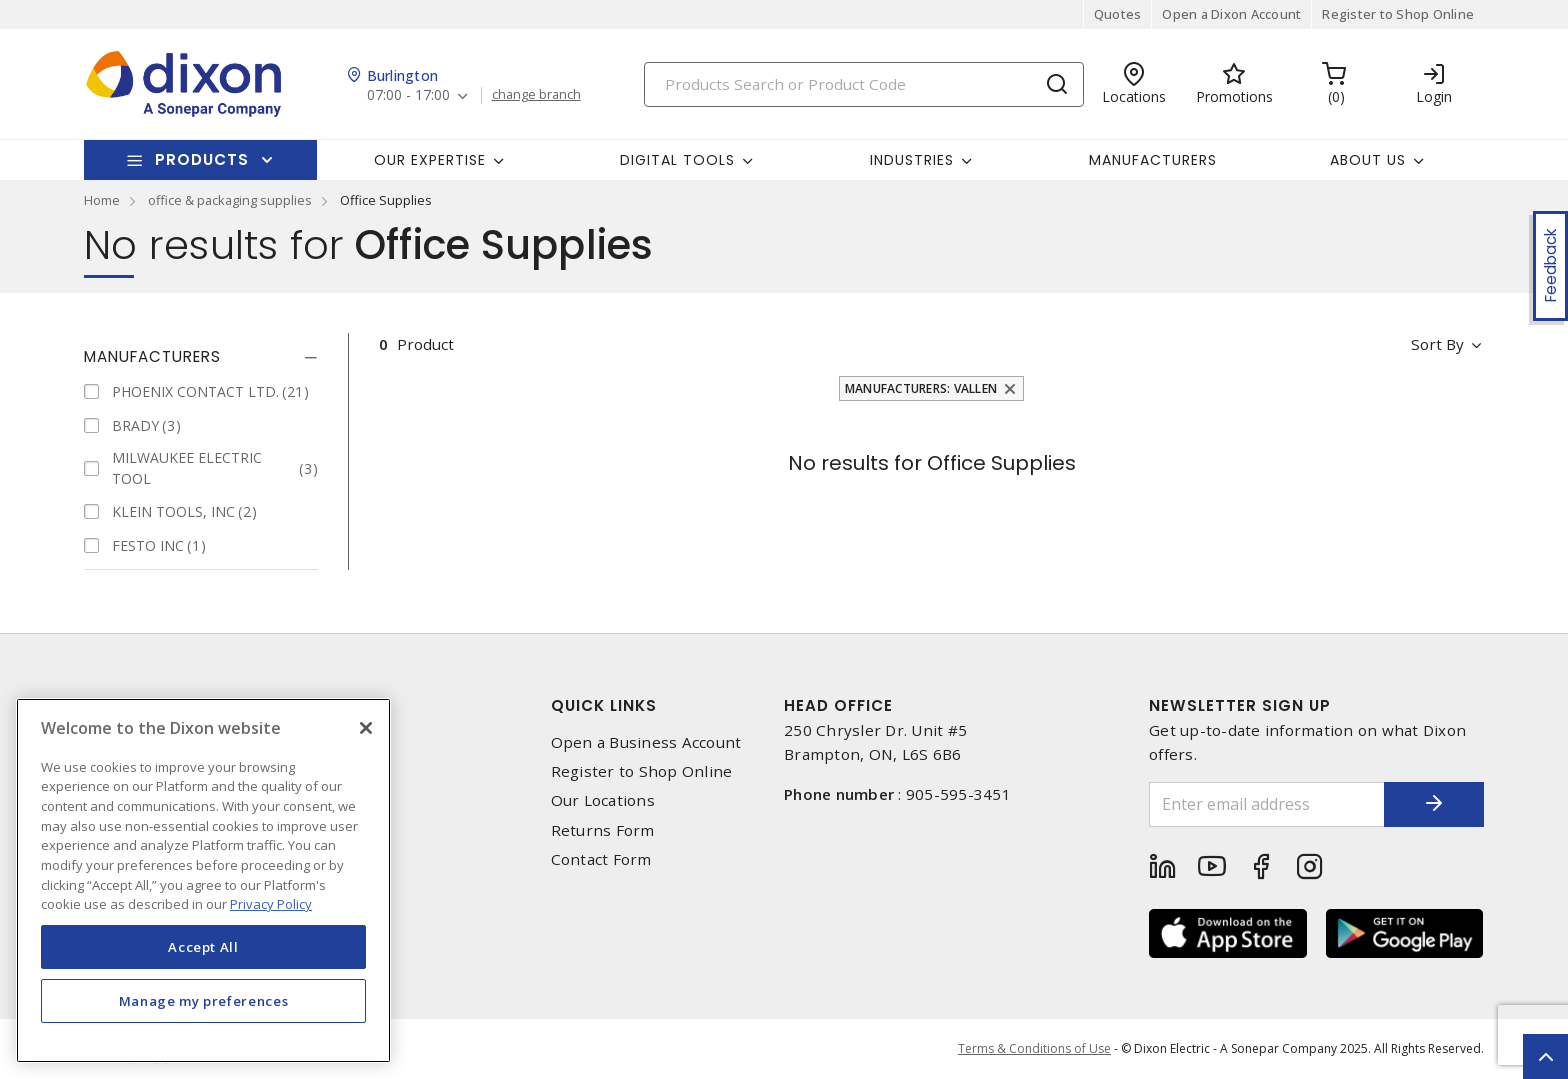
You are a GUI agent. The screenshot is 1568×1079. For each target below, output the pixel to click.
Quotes (1118, 14)
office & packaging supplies (230, 200)
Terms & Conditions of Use (1034, 1048)
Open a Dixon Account (1231, 14)
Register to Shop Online (1398, 14)
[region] (203, 880)
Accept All (203, 947)
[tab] (201, 357)
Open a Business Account (646, 742)
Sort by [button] (1437, 344)
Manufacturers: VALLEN (921, 388)
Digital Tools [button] (677, 160)
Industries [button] (912, 160)
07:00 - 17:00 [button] (408, 95)
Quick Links (604, 705)
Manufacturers (1153, 160)
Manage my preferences (204, 1001)
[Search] (864, 84)
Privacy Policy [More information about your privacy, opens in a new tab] (271, 904)
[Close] (366, 728)
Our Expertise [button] (430, 160)
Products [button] (202, 159)
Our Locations (603, 800)
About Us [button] (1368, 160)
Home (102, 200)
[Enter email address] (1267, 804)
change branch (536, 95)
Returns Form (603, 830)
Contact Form (601, 859)
